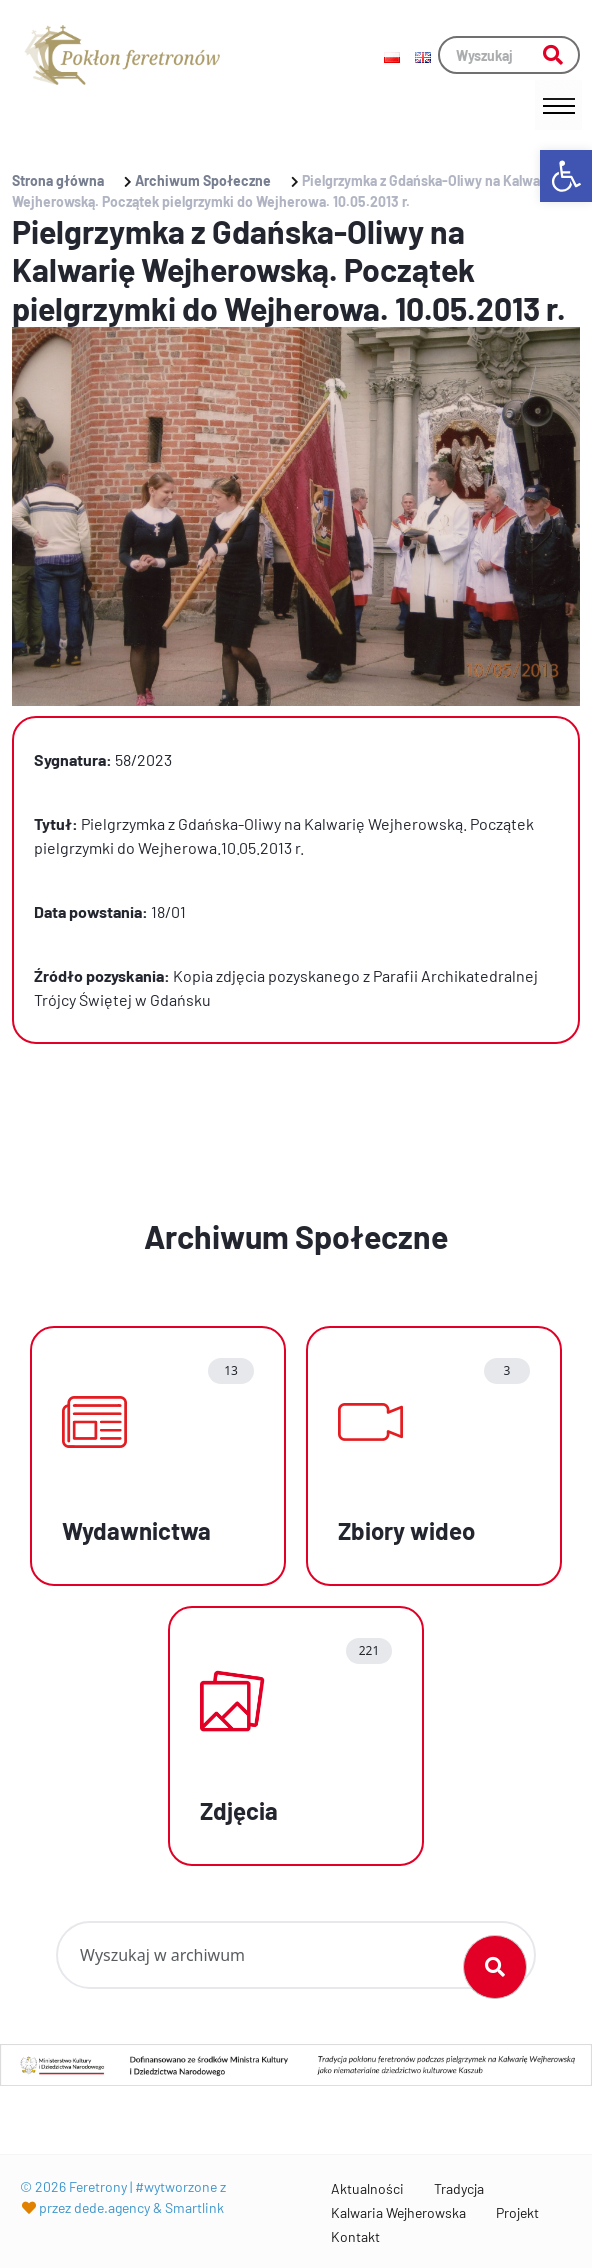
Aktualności (367, 2188)
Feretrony (98, 2186)
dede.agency (112, 2207)
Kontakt (355, 2236)
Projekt (517, 2212)
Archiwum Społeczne (203, 180)
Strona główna (58, 180)
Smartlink (194, 2207)
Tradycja (459, 2188)
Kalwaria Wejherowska (398, 2212)
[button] (566, 176)
